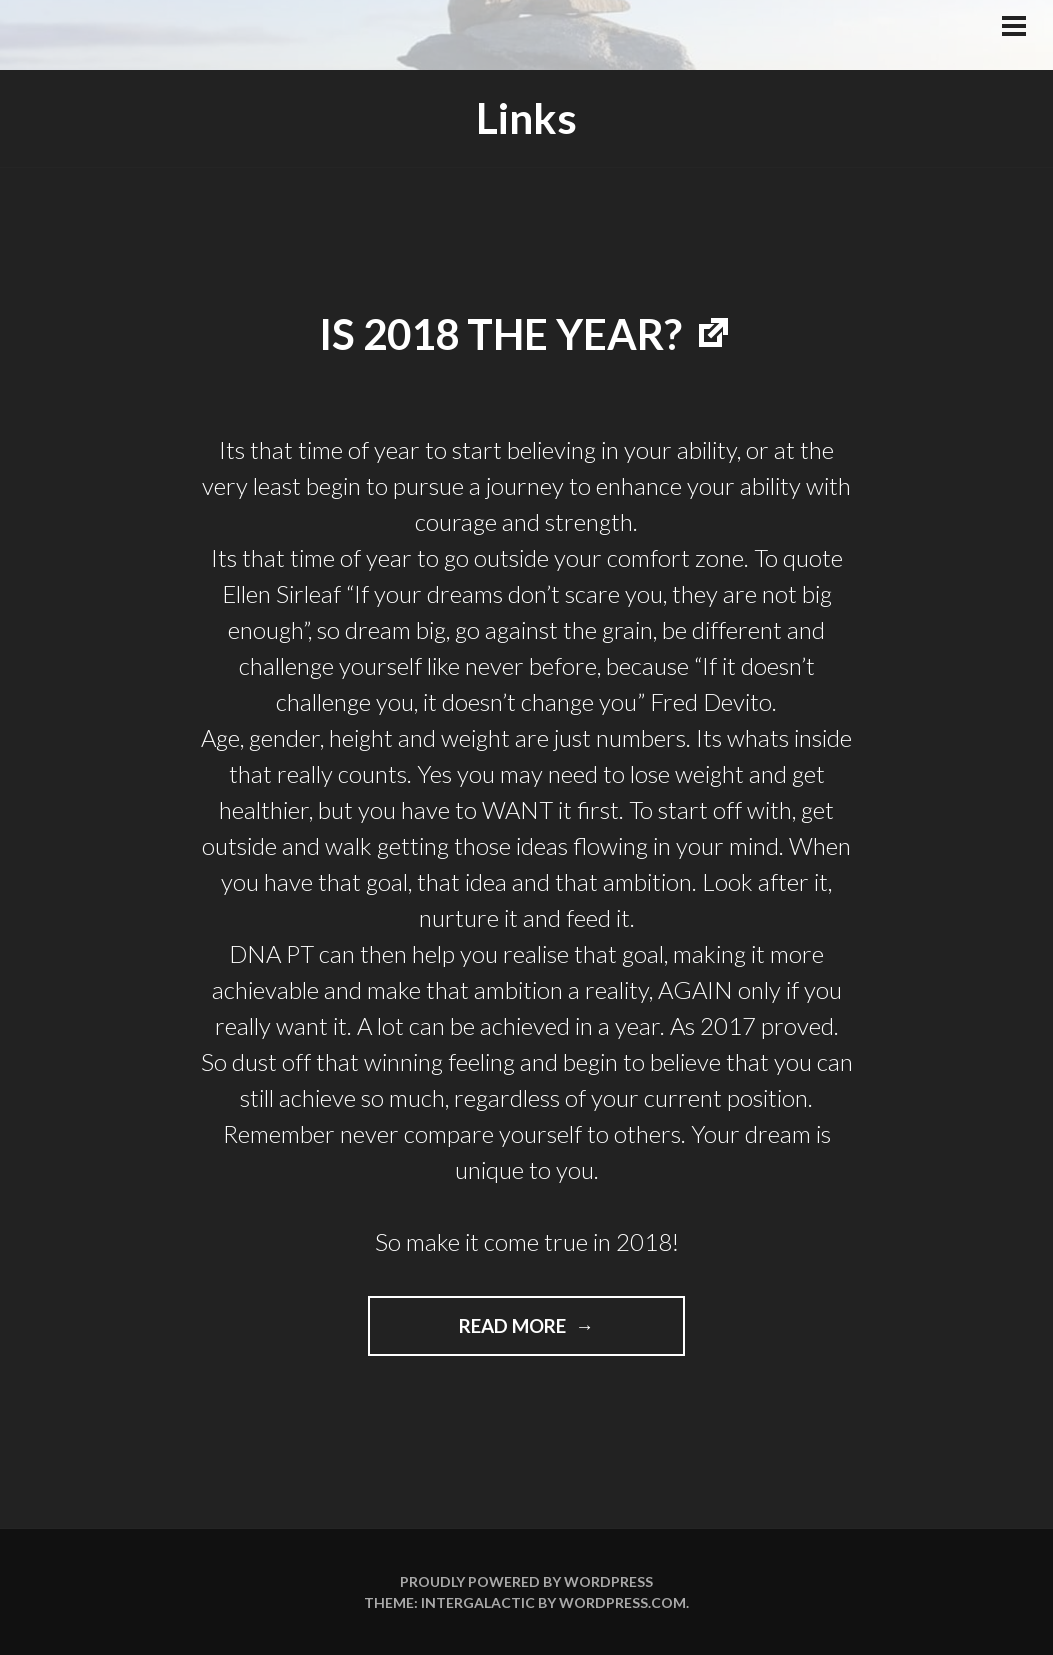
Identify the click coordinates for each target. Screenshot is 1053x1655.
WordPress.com (622, 1602)
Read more (545, 1333)
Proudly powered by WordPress (526, 1581)
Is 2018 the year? (500, 334)
